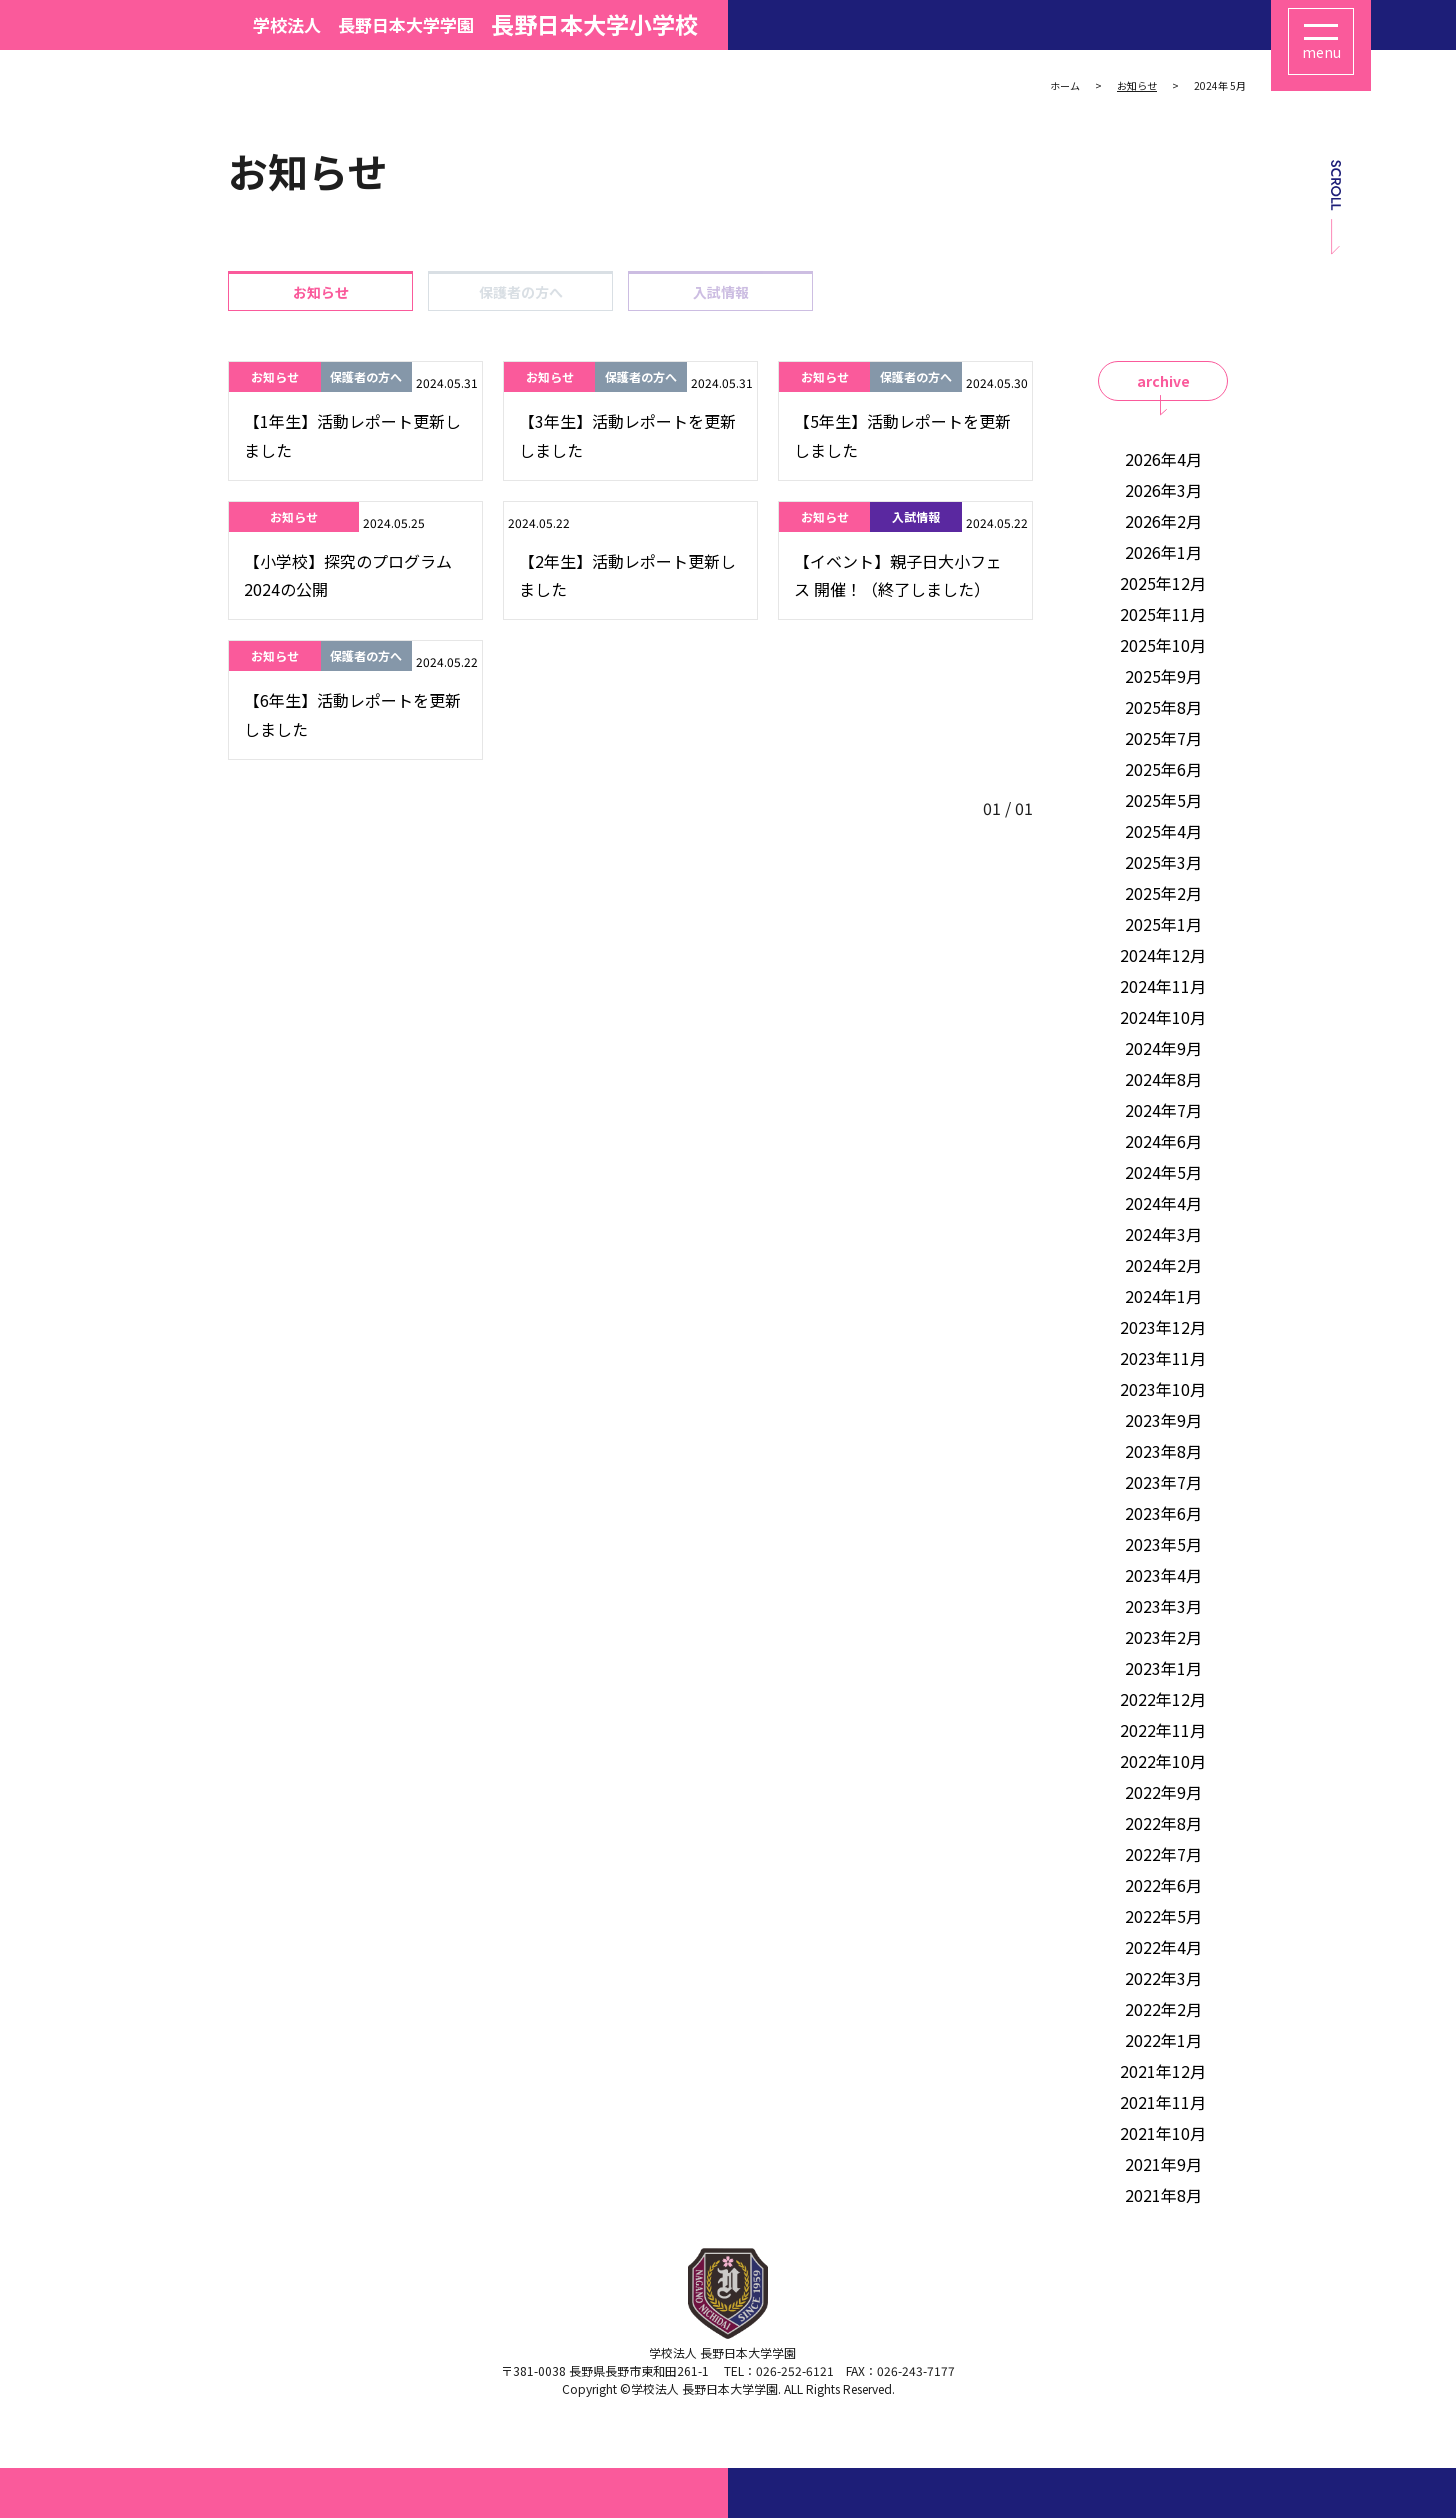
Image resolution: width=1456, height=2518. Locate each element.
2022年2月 (1163, 2009)
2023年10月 (1163, 1389)
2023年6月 (1163, 1513)
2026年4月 (1163, 459)
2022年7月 (1163, 1854)
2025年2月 (1163, 893)
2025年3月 (1163, 862)
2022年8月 (1163, 1823)
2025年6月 (1163, 769)
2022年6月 (1163, 1885)
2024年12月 (1163, 955)
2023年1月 (1163, 1668)
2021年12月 (1163, 2071)
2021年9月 (1163, 2164)
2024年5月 (1163, 1172)
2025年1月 (1163, 924)
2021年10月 (1163, 2133)
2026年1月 (1163, 552)
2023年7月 (1163, 1482)
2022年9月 (1163, 1792)
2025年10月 (1163, 645)
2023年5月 (1163, 1544)
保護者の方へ (521, 292)
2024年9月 (1163, 1048)
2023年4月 (1163, 1575)
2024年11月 (1163, 986)
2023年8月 (1163, 1451)
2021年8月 (1163, 2195)
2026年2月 (1163, 521)
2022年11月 (1163, 1730)
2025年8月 (1163, 707)
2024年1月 (1163, 1296)
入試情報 (721, 292)
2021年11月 (1163, 2102)
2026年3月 (1163, 490)
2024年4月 (1163, 1203)
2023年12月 (1163, 1327)
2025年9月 (1163, 676)
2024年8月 (1163, 1079)
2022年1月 (1163, 2040)
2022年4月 (1163, 1947)
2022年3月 (1163, 1978)
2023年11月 (1163, 1358)
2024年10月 (1163, 1017)
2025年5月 (1163, 800)
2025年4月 (1163, 831)
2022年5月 (1163, 1916)
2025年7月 (1163, 738)
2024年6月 (1163, 1141)
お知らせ (321, 292)
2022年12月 (1163, 1699)
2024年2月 (1163, 1265)
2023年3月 (1163, 1606)
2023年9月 (1163, 1420)
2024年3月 (1163, 1234)
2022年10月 (1163, 1761)
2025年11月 (1163, 614)
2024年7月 (1163, 1110)
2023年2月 (1163, 1637)
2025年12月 (1163, 583)
